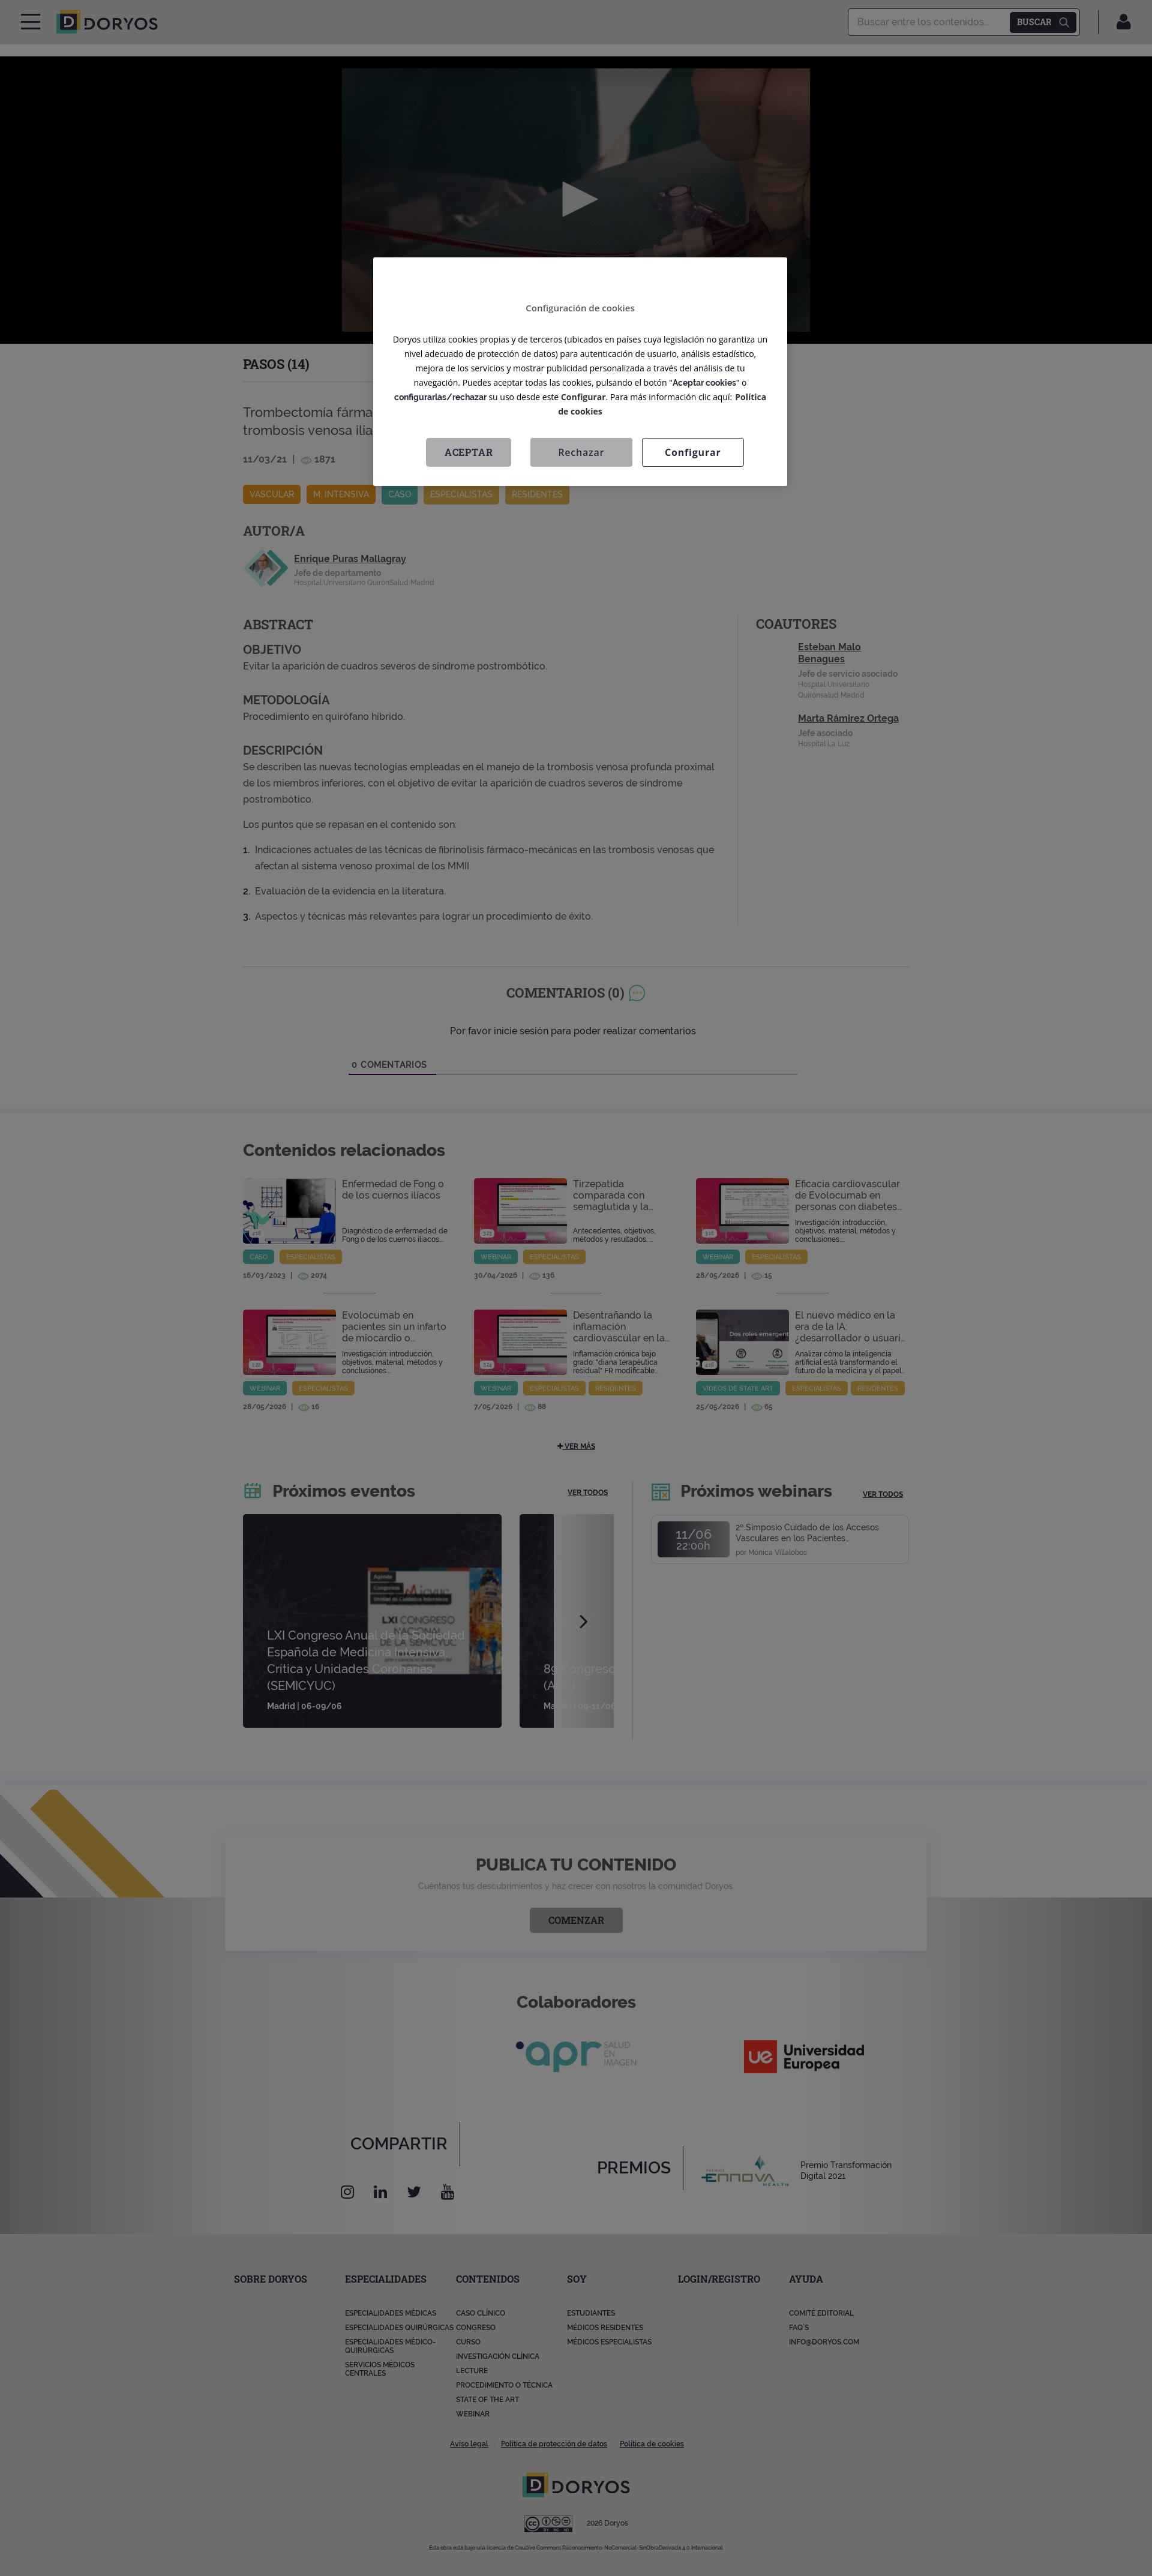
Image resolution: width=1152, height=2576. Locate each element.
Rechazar (581, 452)
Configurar (583, 397)
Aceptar (469, 452)
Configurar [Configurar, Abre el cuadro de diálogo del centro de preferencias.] (693, 452)
